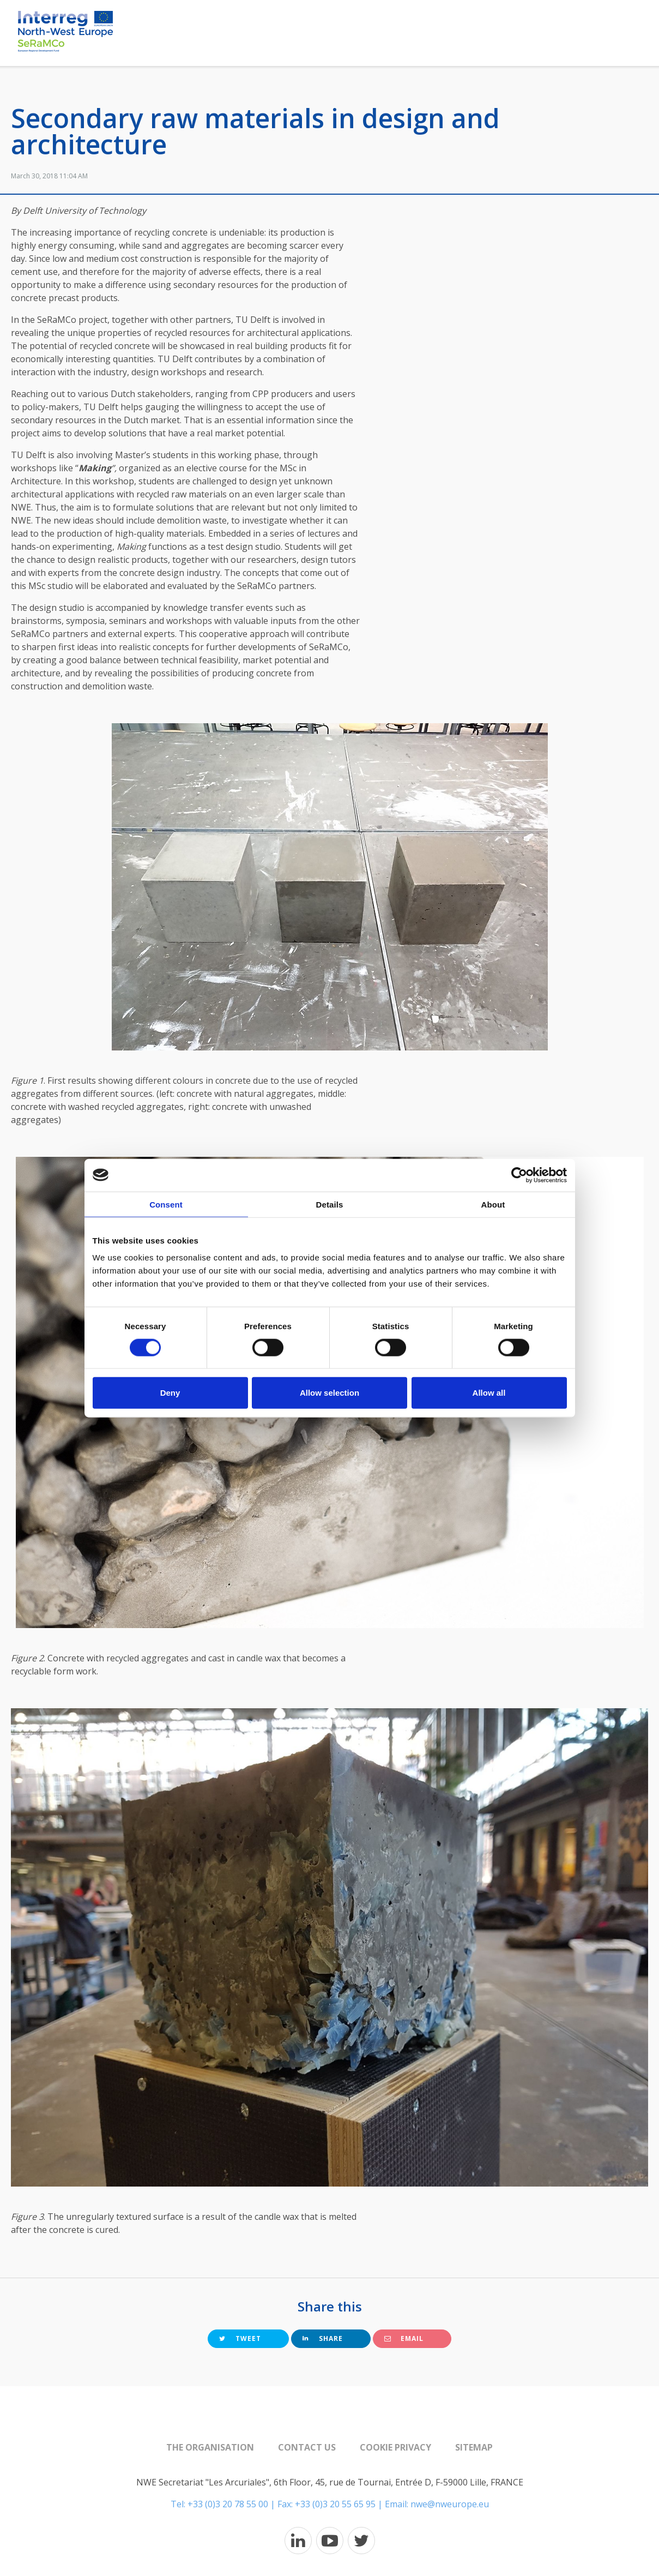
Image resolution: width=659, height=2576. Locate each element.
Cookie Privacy (395, 2447)
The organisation (210, 2447)
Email (404, 2338)
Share (323, 2338)
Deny (170, 1392)
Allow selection (329, 1392)
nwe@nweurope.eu (449, 2504)
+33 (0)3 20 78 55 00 (228, 2504)
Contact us (307, 2447)
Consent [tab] (166, 1204)
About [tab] (493, 1204)
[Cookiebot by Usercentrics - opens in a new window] (519, 1175)
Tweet (240, 2338)
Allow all (489, 1392)
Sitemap (474, 2447)
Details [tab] (329, 1204)
